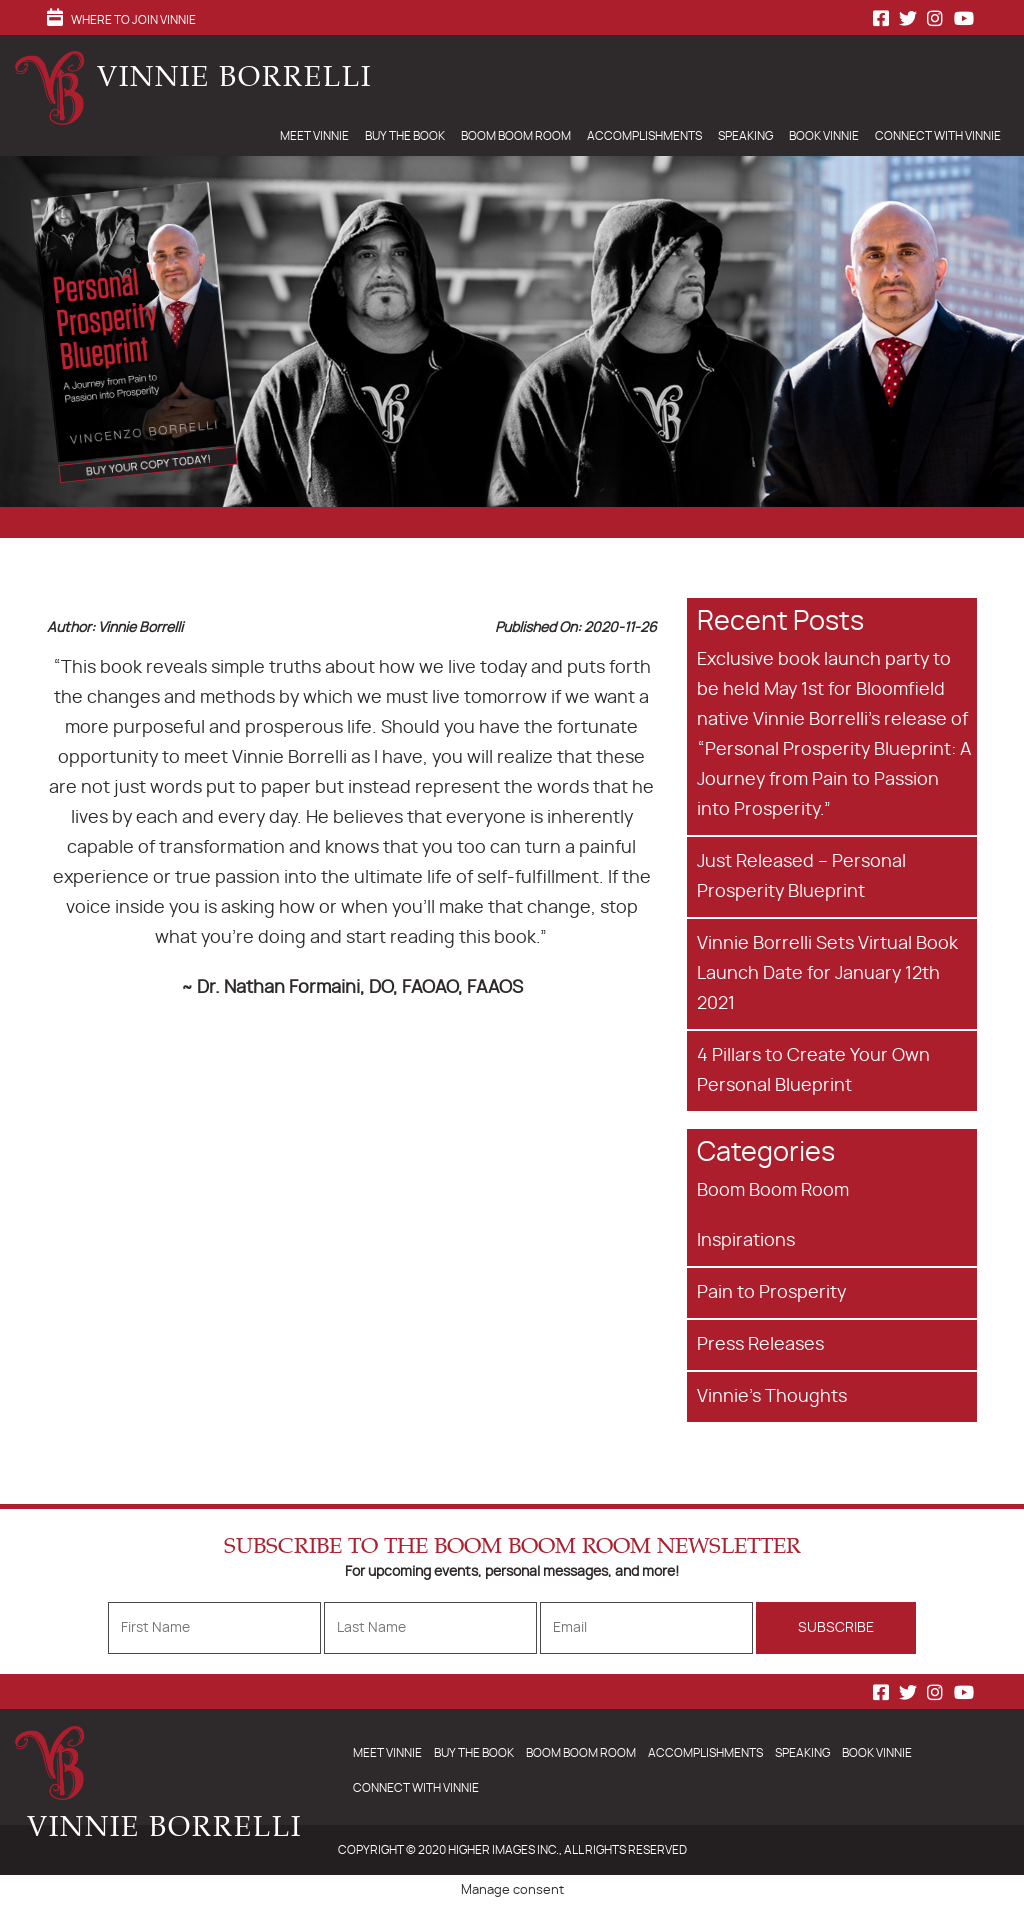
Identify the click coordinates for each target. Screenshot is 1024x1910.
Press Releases (760, 1345)
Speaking (745, 136)
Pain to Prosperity (771, 1293)
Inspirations (746, 1241)
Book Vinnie (824, 136)
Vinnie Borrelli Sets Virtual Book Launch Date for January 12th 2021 (827, 974)
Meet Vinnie (314, 136)
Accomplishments (644, 136)
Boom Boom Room (516, 136)
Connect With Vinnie (938, 136)
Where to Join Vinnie (133, 20)
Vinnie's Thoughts (772, 1397)
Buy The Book (405, 136)
